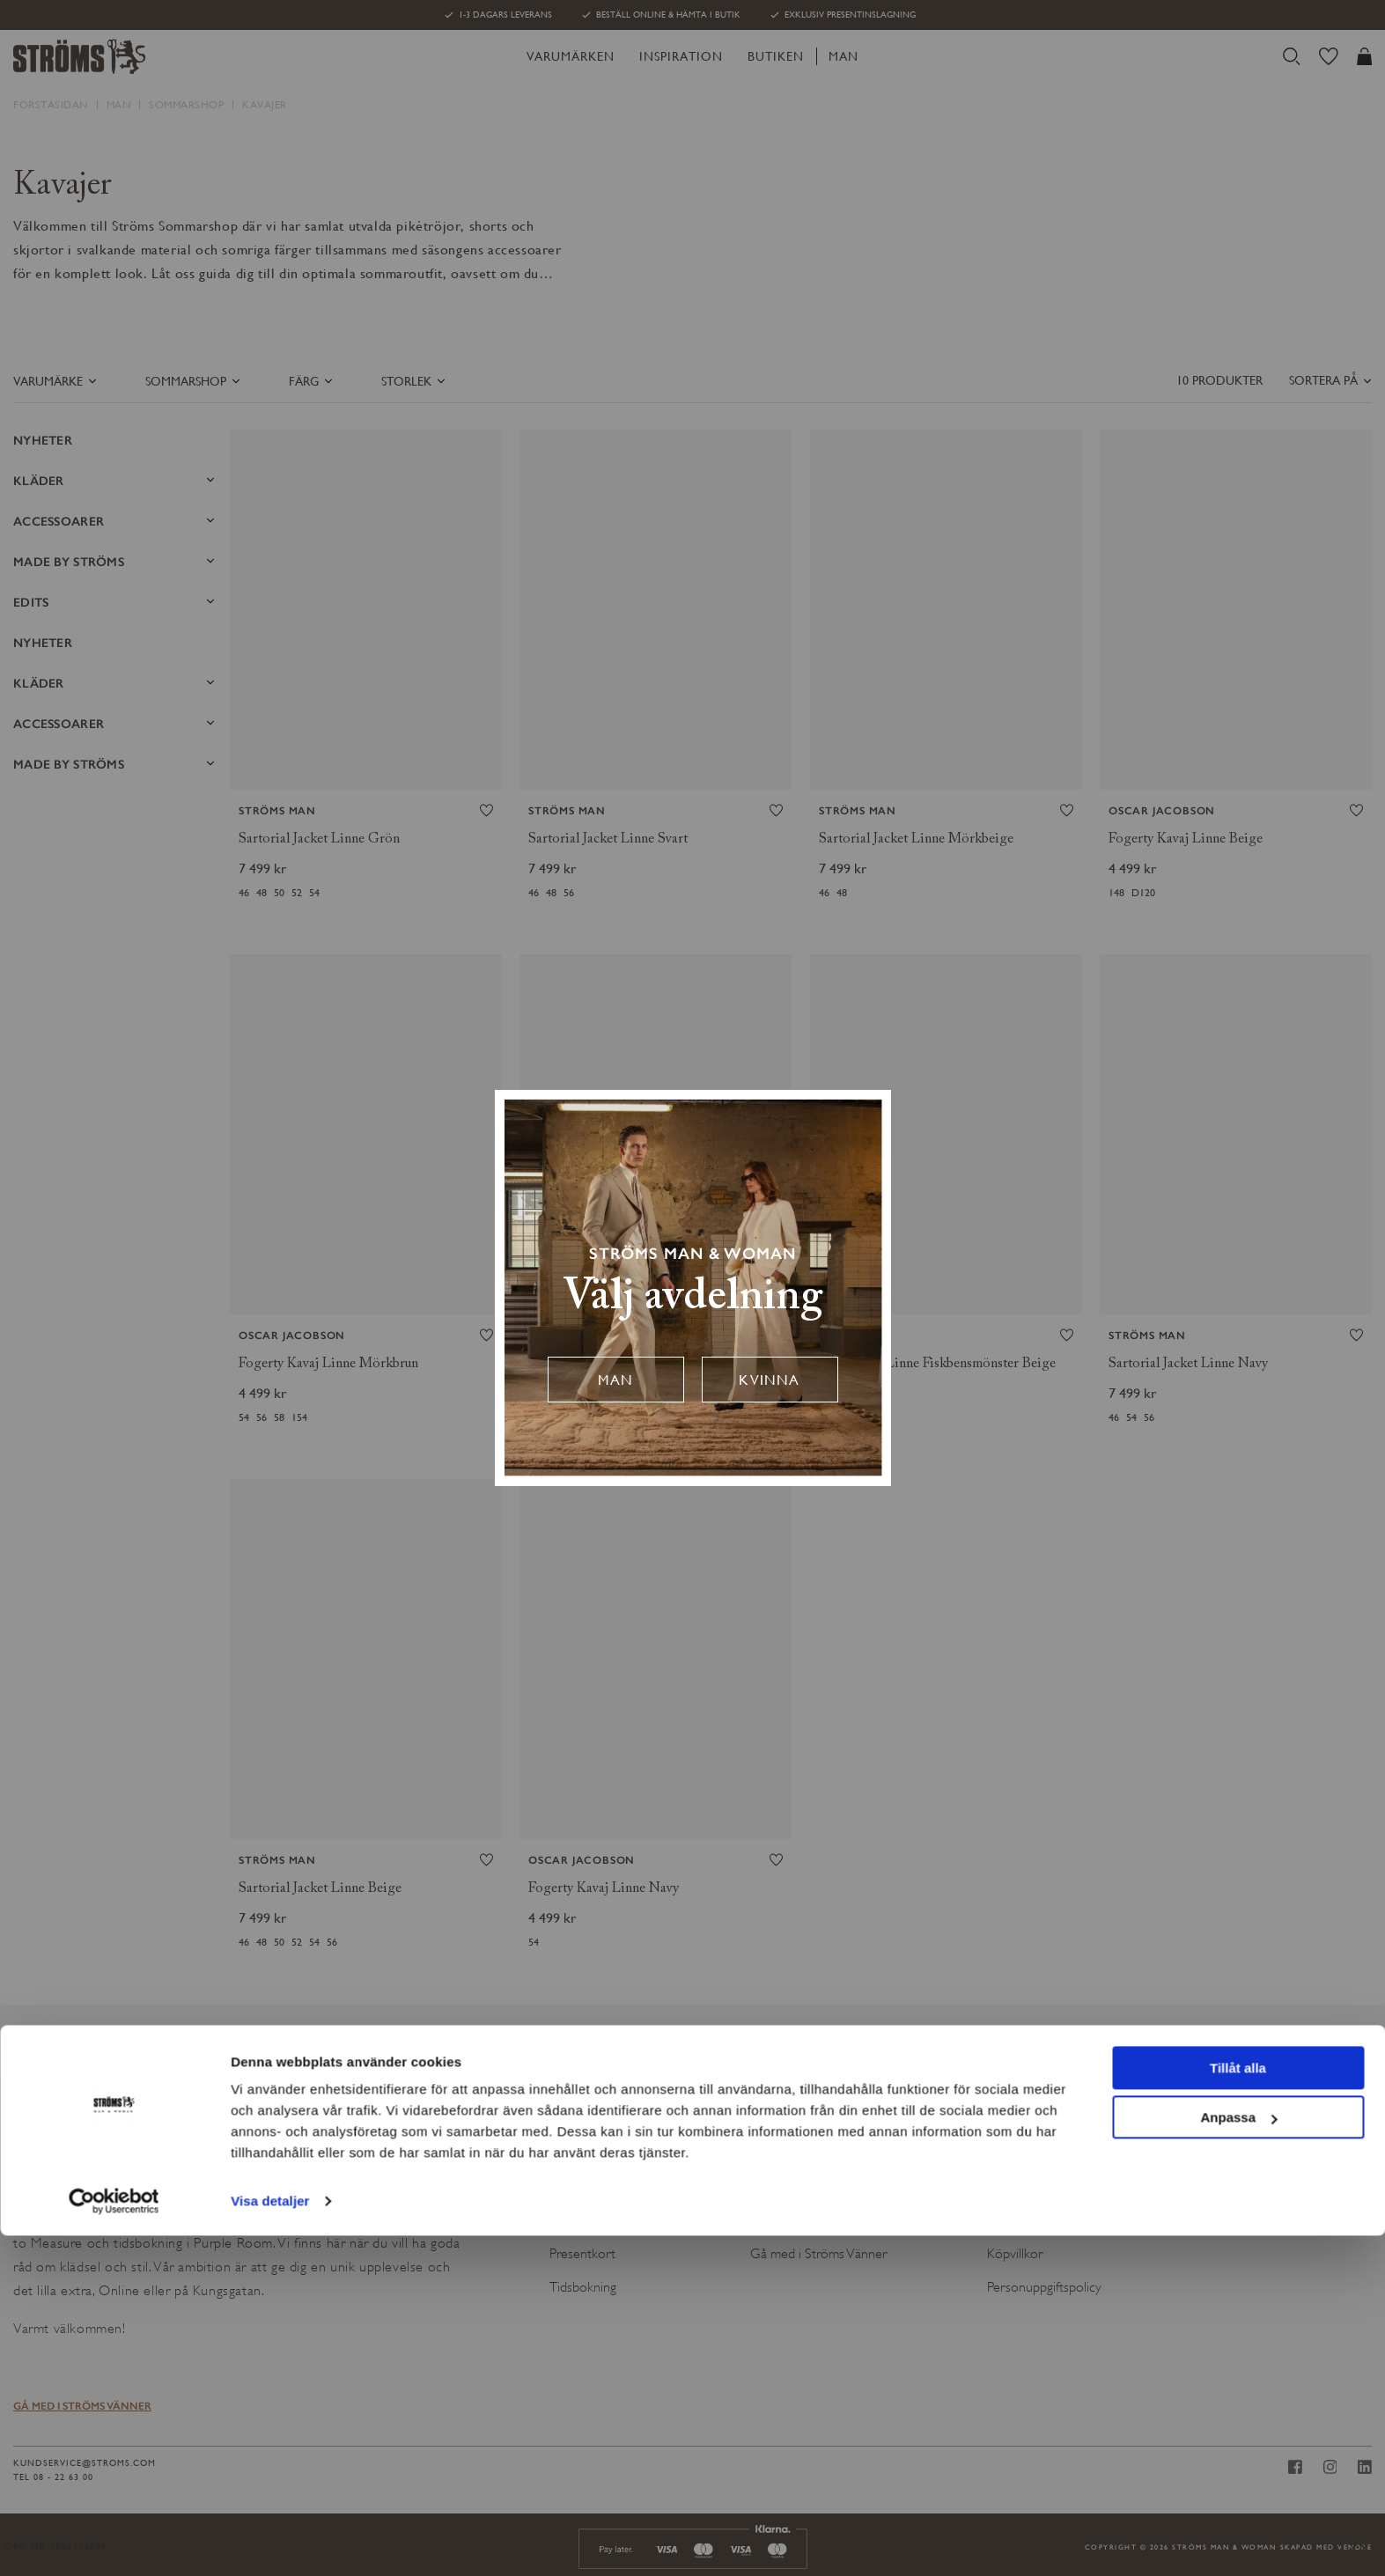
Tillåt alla (1238, 2408)
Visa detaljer (270, 2541)
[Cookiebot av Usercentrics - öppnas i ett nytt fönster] (114, 2541)
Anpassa (1238, 2457)
